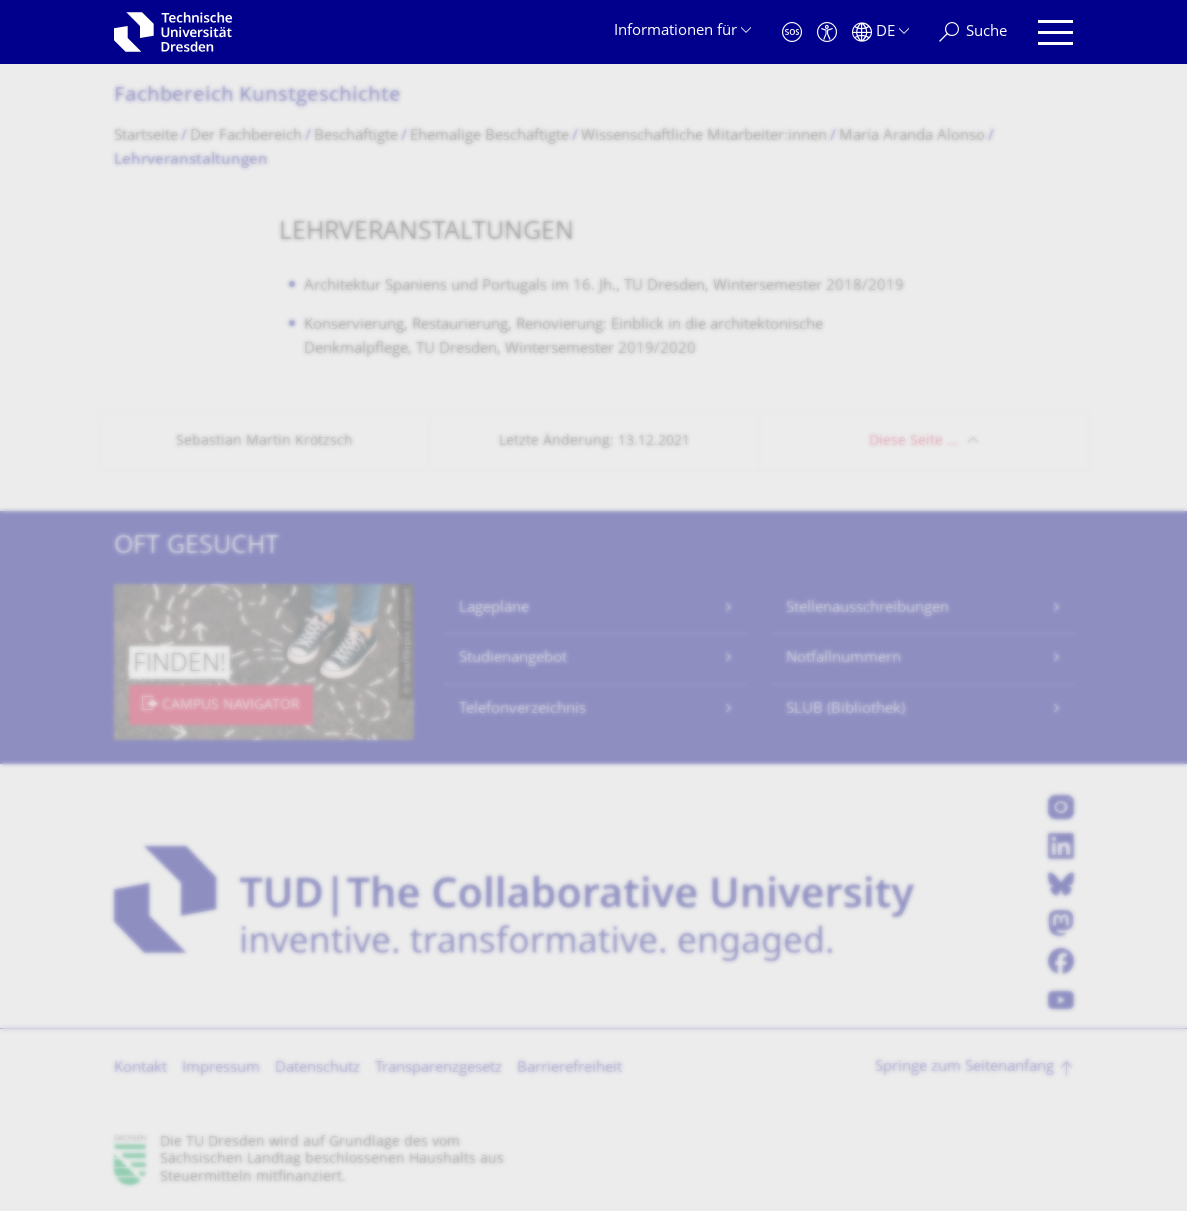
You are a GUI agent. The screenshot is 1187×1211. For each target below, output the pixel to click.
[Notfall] (792, 32)
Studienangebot (513, 658)
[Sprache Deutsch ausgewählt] (880, 32)
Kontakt (140, 1068)
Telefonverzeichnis (522, 709)
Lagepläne (494, 608)
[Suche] (973, 32)
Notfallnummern (843, 658)
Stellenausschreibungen (867, 608)
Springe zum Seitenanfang (964, 1067)
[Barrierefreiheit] (827, 32)
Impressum (221, 1068)
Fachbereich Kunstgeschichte (257, 96)
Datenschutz (317, 1068)
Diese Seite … (913, 441)
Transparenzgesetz (438, 1068)
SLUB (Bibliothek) (845, 709)
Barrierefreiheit (569, 1068)
